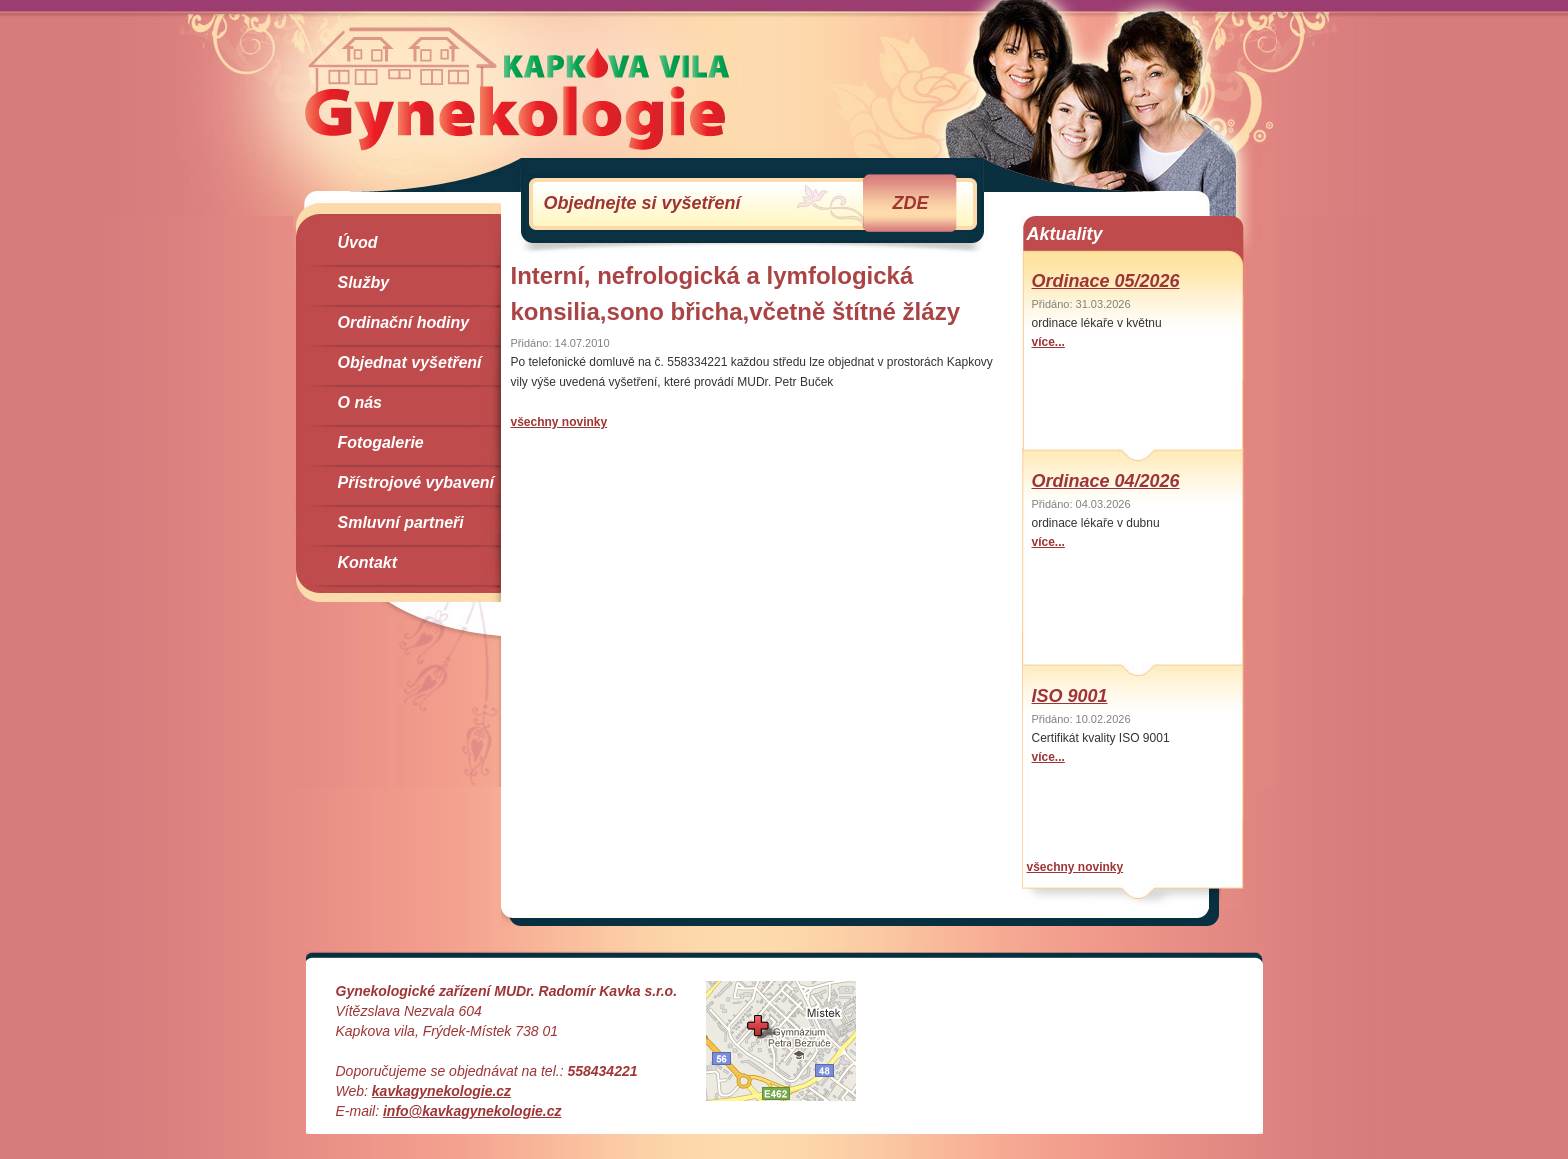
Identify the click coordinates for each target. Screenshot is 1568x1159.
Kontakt (368, 562)
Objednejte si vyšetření (736, 203)
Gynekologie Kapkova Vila (517, 88)
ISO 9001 (1070, 696)
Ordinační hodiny (404, 322)
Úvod (358, 242)
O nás (360, 402)
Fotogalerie (381, 442)
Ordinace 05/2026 (1106, 281)
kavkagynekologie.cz (441, 1091)
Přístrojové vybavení (416, 482)
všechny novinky (559, 422)
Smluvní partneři (401, 522)
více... (1048, 342)
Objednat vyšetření (410, 362)
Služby (364, 282)
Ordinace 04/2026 (1106, 481)
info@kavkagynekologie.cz (472, 1111)
